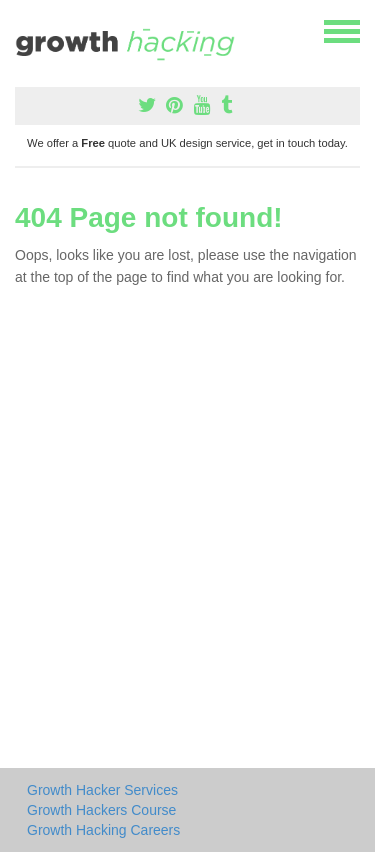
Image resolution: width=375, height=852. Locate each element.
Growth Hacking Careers (103, 830)
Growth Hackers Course (101, 810)
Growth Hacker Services (102, 790)
